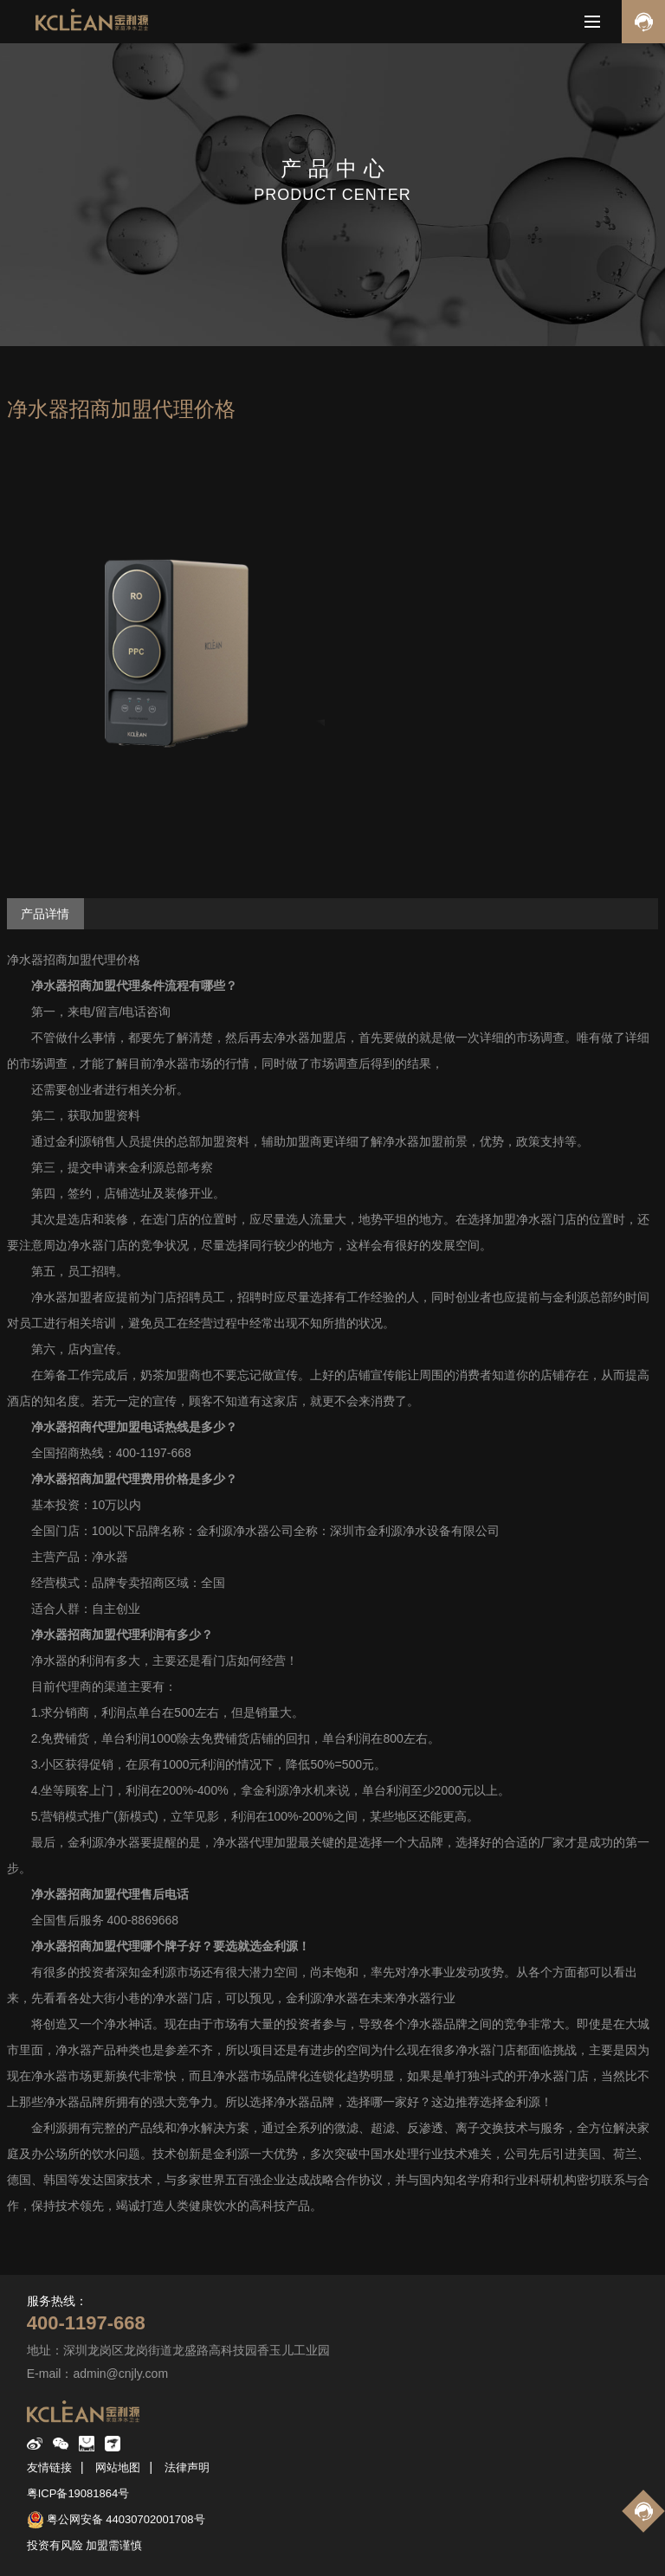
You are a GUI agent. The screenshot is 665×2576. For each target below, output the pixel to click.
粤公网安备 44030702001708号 (126, 2519)
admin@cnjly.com (120, 2373)
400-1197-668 (86, 2323)
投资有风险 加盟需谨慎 (85, 2545)
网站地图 (117, 2467)
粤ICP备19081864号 (78, 2493)
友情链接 (49, 2467)
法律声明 (187, 2467)
